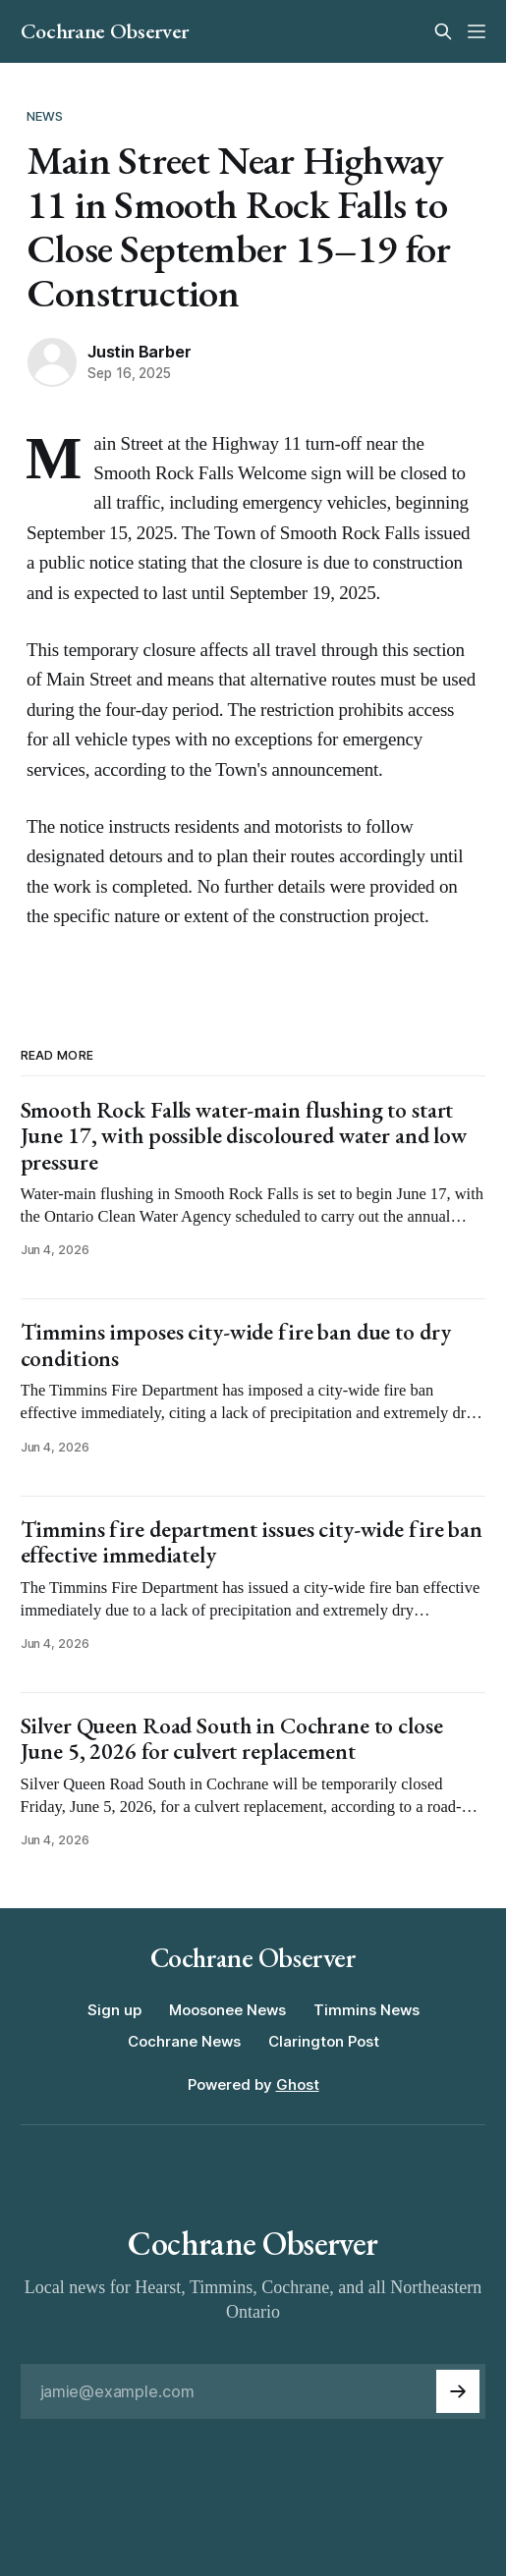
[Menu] (476, 31)
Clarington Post (323, 2041)
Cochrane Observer (105, 31)
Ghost (297, 2084)
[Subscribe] (457, 2391)
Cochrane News (184, 2041)
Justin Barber (139, 351)
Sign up (114, 2010)
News (45, 116)
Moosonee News (227, 2010)
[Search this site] (443, 31)
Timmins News (366, 2010)
